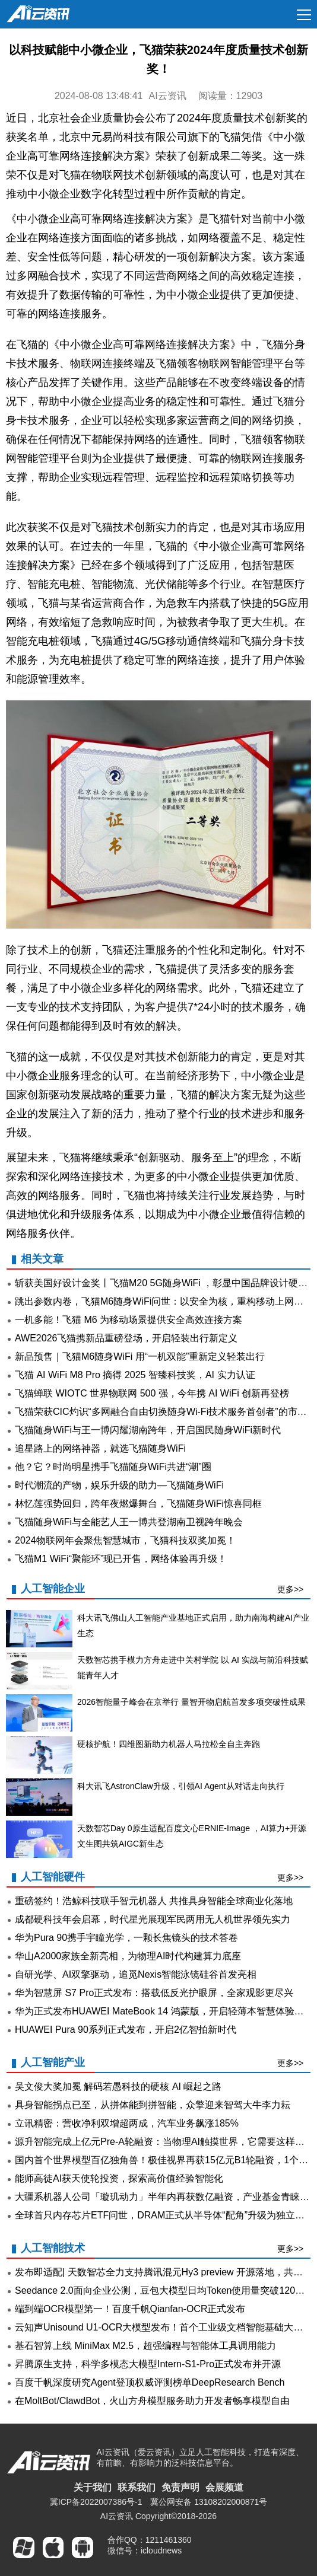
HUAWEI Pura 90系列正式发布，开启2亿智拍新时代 (125, 2030)
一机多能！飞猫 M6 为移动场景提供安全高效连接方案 (128, 1320)
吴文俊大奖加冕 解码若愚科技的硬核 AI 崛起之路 (118, 2086)
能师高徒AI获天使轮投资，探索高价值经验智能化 (119, 2178)
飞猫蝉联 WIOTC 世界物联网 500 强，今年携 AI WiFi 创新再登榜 (152, 1393)
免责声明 (180, 2487)
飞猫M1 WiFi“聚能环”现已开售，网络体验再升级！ (121, 1559)
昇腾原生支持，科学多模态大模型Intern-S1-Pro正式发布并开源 (148, 2364)
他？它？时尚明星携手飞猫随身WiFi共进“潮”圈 (113, 1467)
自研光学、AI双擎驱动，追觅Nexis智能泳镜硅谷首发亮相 (135, 1974)
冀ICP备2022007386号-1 (96, 2502)
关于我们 (93, 2487)
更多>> (290, 1589)
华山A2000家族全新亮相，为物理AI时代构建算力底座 (128, 1956)
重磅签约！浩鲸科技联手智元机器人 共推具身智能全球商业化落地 (154, 1901)
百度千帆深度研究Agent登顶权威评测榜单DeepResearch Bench (149, 2382)
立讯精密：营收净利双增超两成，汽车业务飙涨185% (127, 2123)
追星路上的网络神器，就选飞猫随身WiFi (100, 1448)
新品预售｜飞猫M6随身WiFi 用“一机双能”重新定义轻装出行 (140, 1356)
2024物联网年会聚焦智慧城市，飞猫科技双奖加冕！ (125, 1540)
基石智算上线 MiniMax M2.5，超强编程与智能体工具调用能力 (145, 2346)
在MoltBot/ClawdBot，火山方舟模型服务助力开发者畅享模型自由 (152, 2401)
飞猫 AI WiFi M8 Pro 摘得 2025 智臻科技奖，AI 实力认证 (135, 1375)
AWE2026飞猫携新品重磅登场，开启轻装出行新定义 (126, 1338)
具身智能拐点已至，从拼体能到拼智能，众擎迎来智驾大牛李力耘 (152, 2105)
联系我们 (137, 2487)
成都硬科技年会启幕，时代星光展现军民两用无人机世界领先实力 (152, 1919)
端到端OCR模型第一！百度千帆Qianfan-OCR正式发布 (130, 2309)
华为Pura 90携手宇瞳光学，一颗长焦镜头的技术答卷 (126, 1938)
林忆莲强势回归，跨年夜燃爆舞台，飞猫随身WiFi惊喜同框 (138, 1504)
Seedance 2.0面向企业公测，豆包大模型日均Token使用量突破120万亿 (164, 2290)
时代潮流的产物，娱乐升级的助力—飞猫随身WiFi (119, 1485)
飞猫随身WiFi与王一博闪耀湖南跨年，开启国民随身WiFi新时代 (148, 1430)
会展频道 (224, 2487)
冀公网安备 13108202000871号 (208, 2502)
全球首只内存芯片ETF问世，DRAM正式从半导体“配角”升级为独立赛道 (164, 2215)
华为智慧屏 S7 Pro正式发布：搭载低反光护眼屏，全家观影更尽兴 (154, 1993)
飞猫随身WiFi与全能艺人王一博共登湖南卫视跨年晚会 (129, 1522)
